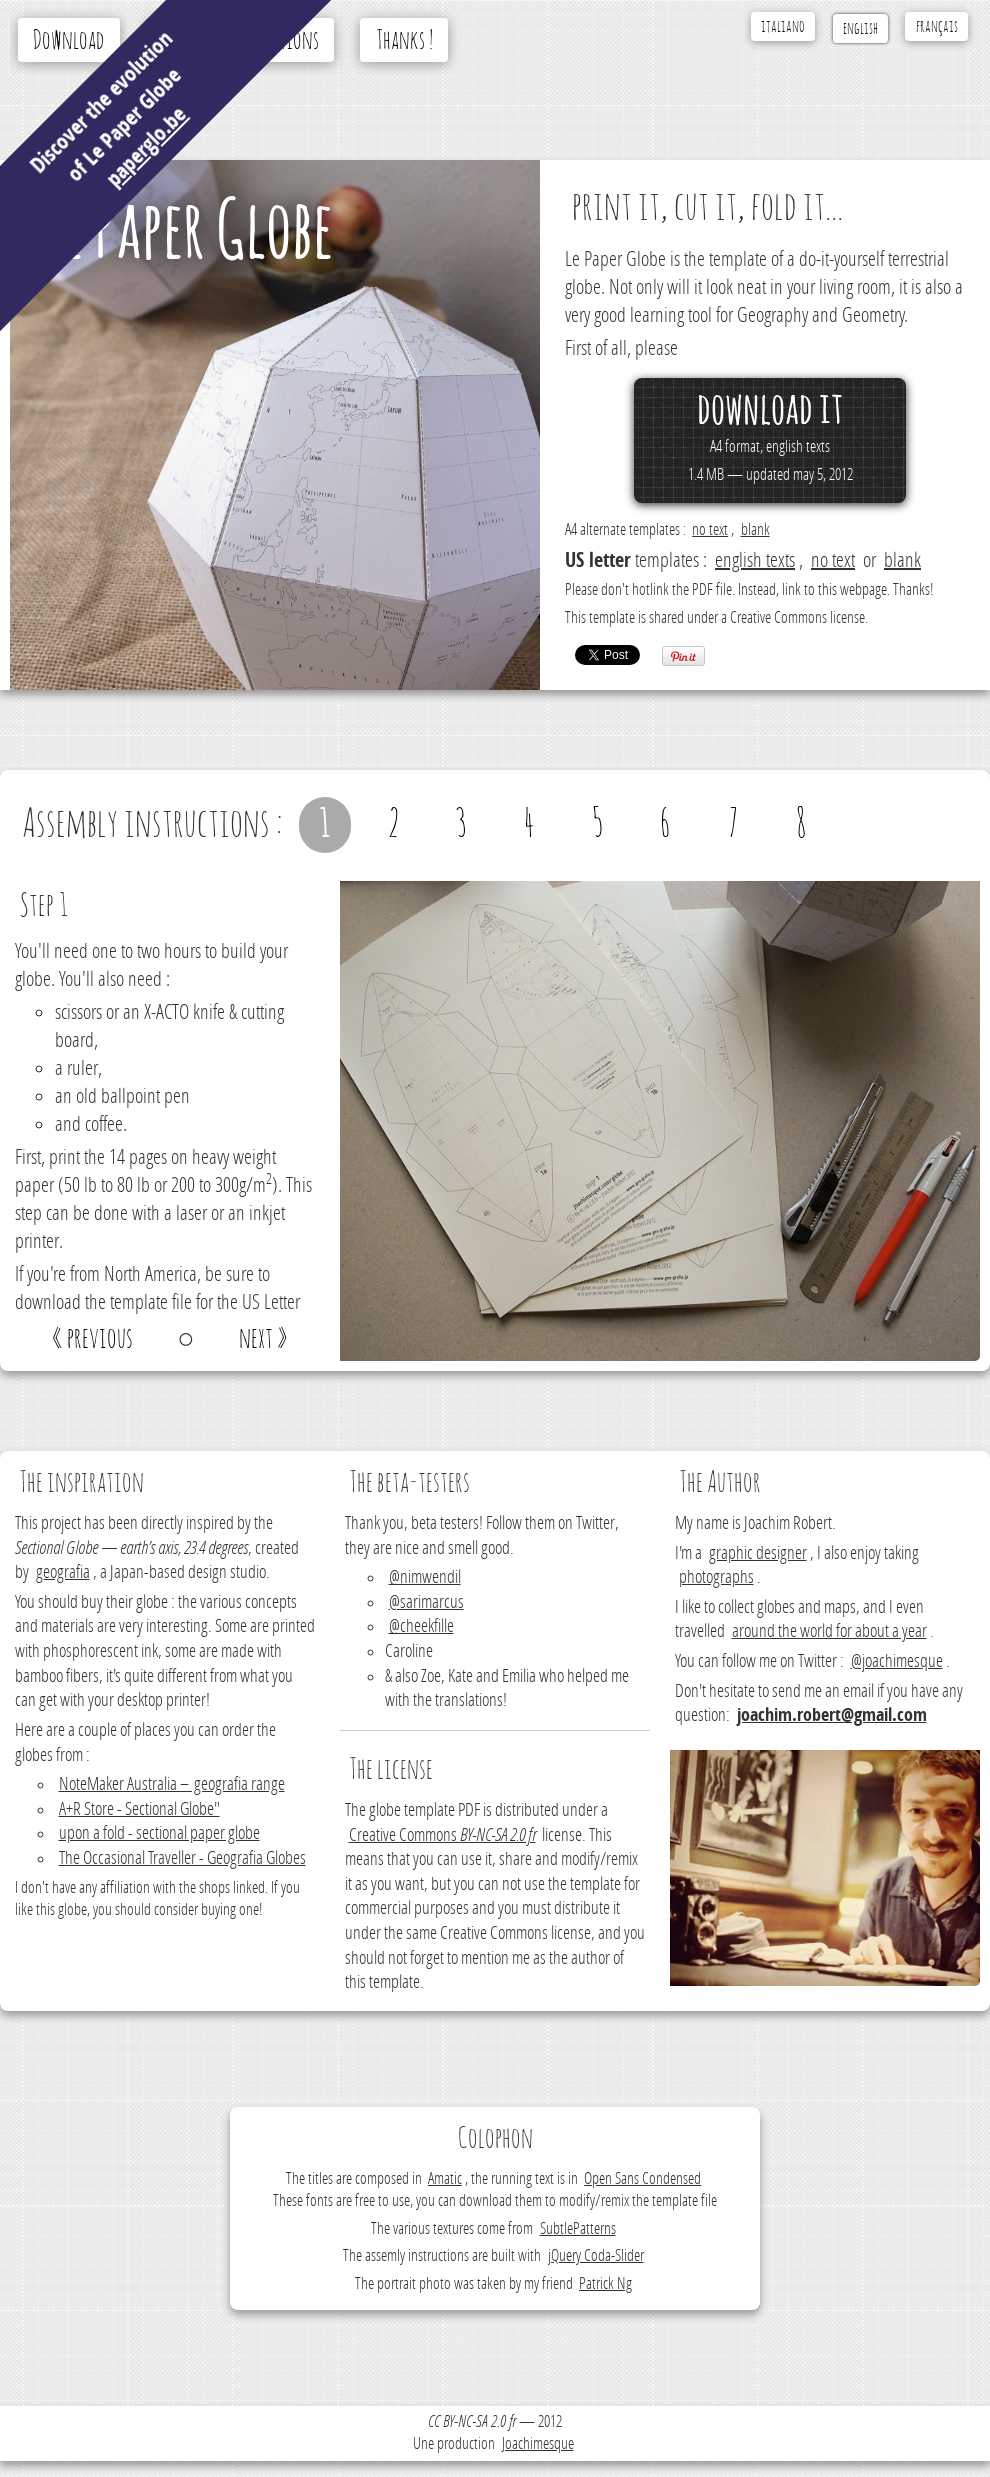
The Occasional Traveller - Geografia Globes (182, 1858)
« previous (92, 1339)
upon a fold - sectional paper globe (159, 1833)
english (860, 28)
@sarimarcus (426, 1602)
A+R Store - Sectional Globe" (139, 1809)
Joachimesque (538, 2443)
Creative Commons (442, 1835)
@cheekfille (421, 1626)
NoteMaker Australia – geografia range (172, 1784)
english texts (755, 560)
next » (263, 1339)
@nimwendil (425, 1577)
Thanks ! (404, 41)
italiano (783, 26)
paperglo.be (146, 146)
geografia (63, 1572)
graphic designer (758, 1553)
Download (68, 41)
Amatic (445, 2178)
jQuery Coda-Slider (596, 2255)
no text (710, 529)
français (937, 26)
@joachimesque (897, 1661)
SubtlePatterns (578, 2228)
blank (755, 529)
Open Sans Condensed (642, 2178)
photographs (716, 1577)
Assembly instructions (240, 41)
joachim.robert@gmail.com (832, 1715)
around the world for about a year (829, 1631)
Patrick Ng (605, 2283)
